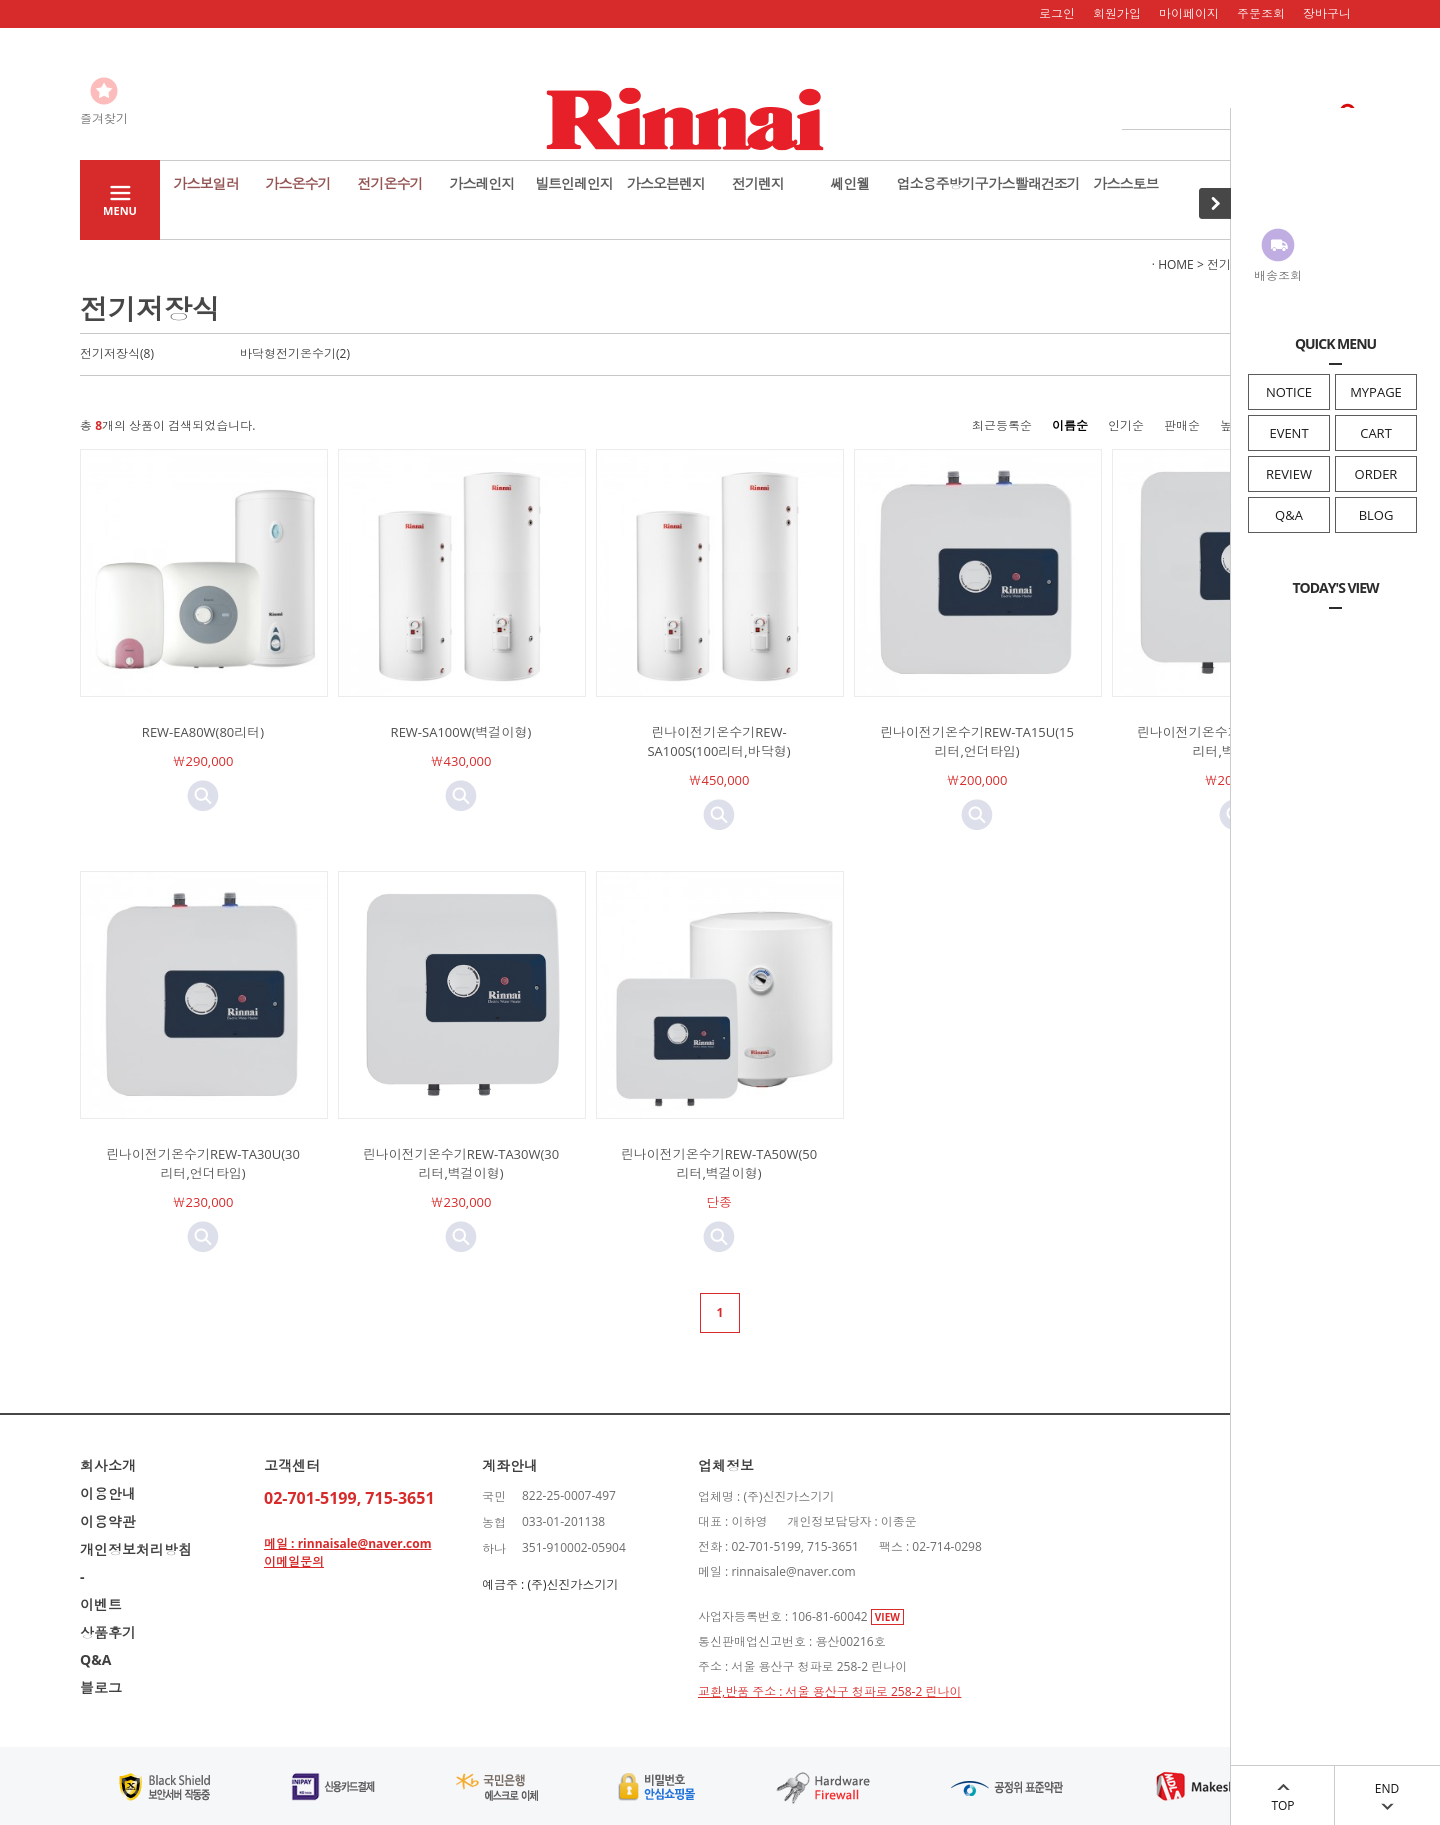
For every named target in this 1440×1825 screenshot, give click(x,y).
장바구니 (1327, 13)
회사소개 (108, 1465)
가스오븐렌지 (666, 183)
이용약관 (108, 1521)
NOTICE (1289, 392)
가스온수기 (298, 183)
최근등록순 (1002, 425)
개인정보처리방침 (136, 1549)
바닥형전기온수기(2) (295, 353)
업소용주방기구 (942, 183)
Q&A (1289, 515)
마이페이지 (1189, 13)
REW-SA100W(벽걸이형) (461, 732)
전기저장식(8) (117, 353)
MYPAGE (1376, 392)
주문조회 (1261, 13)
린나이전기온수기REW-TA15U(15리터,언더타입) (977, 741)
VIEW (887, 1617)
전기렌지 (758, 183)
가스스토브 (1126, 183)
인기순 (1126, 425)
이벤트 (101, 1604)
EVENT (1288, 433)
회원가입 (1117, 13)
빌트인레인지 (574, 183)
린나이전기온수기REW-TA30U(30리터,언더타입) (203, 1163)
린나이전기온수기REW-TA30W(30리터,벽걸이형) (461, 1163)
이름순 (1070, 425)
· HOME (1173, 264)
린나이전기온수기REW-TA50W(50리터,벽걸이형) (719, 1163)
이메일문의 (294, 1561)
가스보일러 (206, 183)
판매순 (1182, 425)
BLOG (1376, 515)
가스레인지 (482, 183)
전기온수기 (390, 183)
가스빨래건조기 (1034, 183)
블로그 (101, 1687)
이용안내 (108, 1493)
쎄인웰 (850, 183)
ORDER (1376, 474)
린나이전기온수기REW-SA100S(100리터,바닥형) (718, 741)
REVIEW (1289, 474)
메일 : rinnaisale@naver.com (347, 1543)
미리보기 (203, 796)
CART (1376, 433)
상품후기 (108, 1632)
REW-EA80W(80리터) (203, 732)
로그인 (1057, 13)
